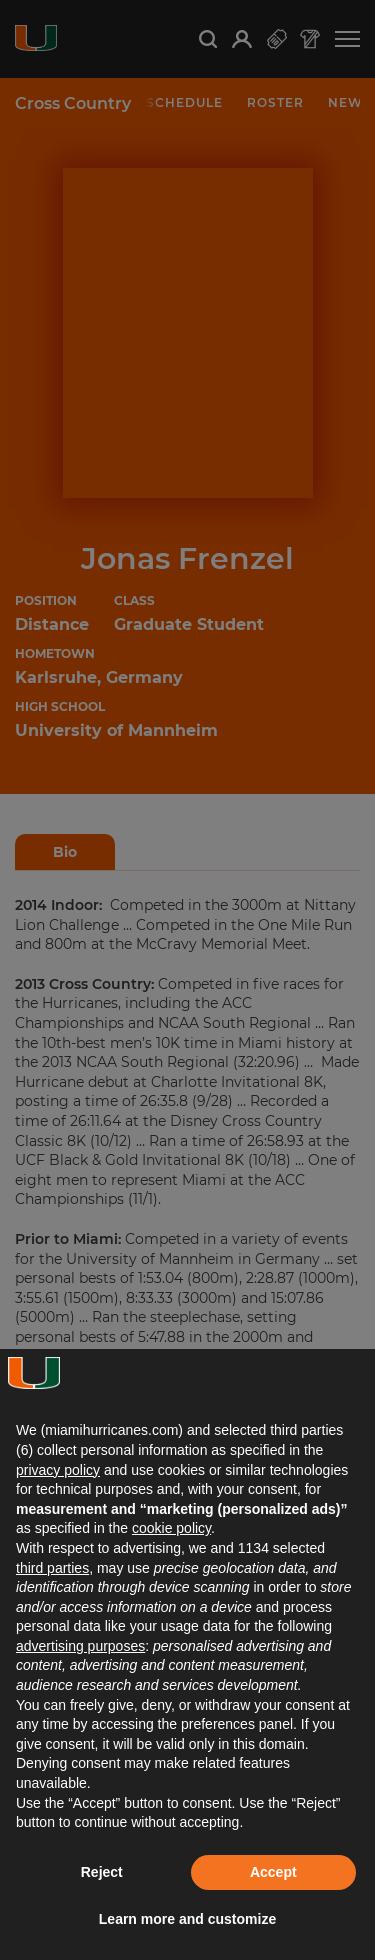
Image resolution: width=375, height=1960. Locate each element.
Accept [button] (273, 1872)
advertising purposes (80, 1646)
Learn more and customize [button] (187, 1919)
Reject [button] (102, 1872)
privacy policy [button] (58, 1470)
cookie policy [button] (171, 1528)
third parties (52, 1568)
